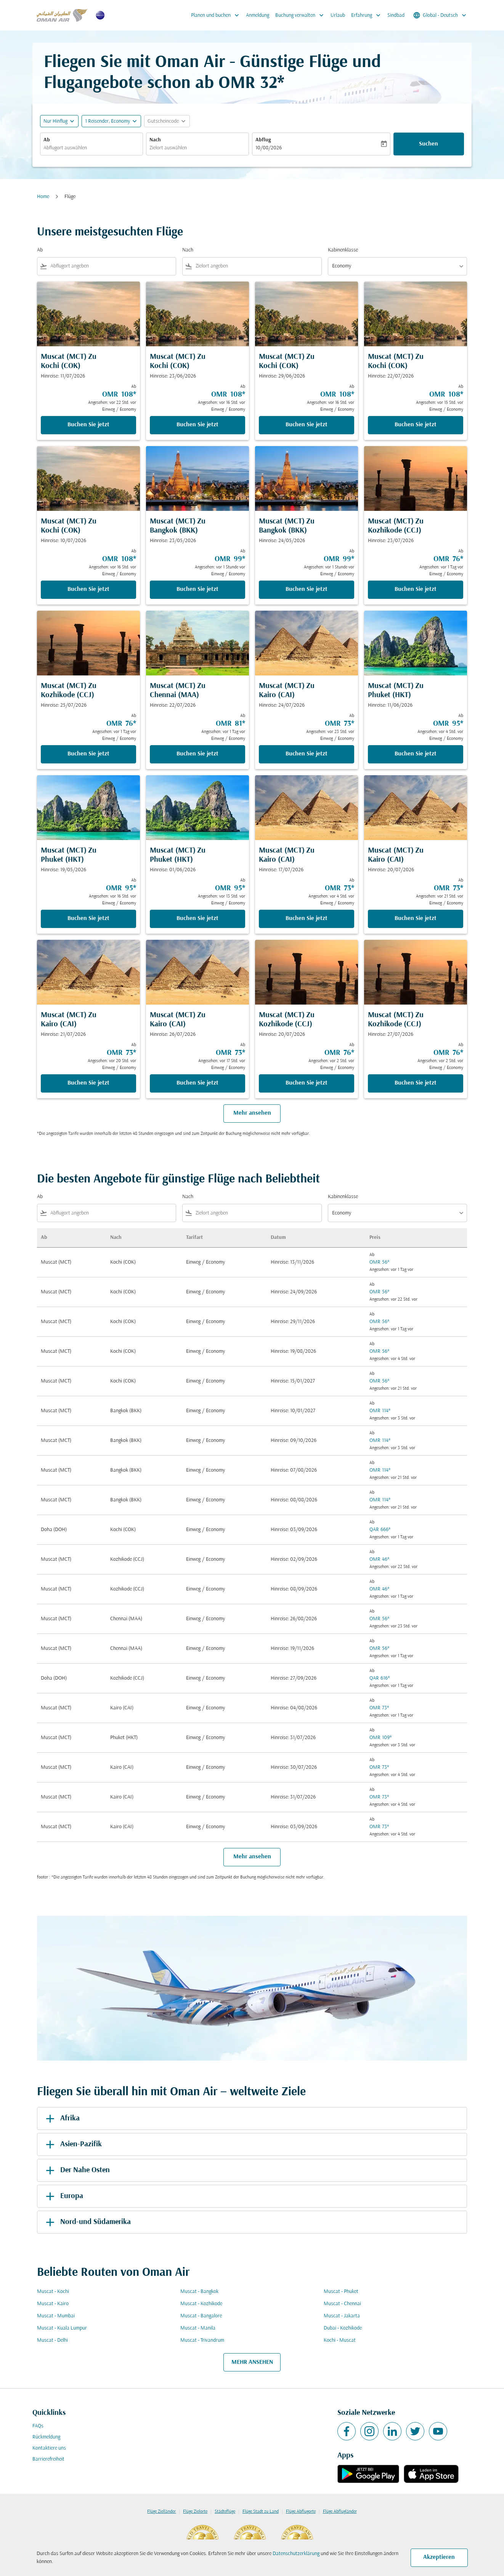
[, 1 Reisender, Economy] (107, 121)
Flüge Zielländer (161, 2511)
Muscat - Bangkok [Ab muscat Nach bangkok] (199, 2291)
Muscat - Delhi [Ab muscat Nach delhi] (52, 2340)
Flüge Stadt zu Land (260, 2511)
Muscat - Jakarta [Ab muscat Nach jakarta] (342, 2316)
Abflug (263, 140)
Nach (155, 140)
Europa (63, 2196)
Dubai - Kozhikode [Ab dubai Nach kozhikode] (343, 2328)
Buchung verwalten (301, 15)
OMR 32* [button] (251, 83)
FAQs (37, 2426)
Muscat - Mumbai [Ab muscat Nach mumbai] (56, 2316)
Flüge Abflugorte (301, 2511)
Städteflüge (225, 2511)
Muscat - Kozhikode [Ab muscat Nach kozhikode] (201, 2304)
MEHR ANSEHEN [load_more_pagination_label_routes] (252, 2362)
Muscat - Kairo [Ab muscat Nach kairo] (53, 2304)
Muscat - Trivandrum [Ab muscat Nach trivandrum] (202, 2340)
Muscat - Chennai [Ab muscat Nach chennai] (342, 2304)
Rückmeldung (46, 2437)
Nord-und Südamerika (87, 2222)
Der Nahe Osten (76, 2170)
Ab (46, 140)
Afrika (61, 2118)
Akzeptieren (439, 2557)
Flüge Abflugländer (340, 2511)
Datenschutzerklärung (296, 2554)
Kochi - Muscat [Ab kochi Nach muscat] (340, 2340)
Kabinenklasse (343, 250)
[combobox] (91, 148)
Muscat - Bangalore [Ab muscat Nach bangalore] (201, 2316)
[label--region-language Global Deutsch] (440, 15)
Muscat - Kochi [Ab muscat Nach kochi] (53, 2291)
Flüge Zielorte (195, 2511)
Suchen (428, 144)
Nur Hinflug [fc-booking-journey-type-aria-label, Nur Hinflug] (55, 121)
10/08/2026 (268, 148)
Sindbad (395, 15)
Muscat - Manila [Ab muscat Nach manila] (197, 2328)
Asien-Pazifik (72, 2144)
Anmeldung (257, 15)
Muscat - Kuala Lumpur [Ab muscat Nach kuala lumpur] (62, 2328)
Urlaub (338, 15)
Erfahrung (367, 15)
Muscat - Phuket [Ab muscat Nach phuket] (341, 2291)
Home (43, 197)
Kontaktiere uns (49, 2448)
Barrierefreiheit (48, 2459)
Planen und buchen (217, 15)
